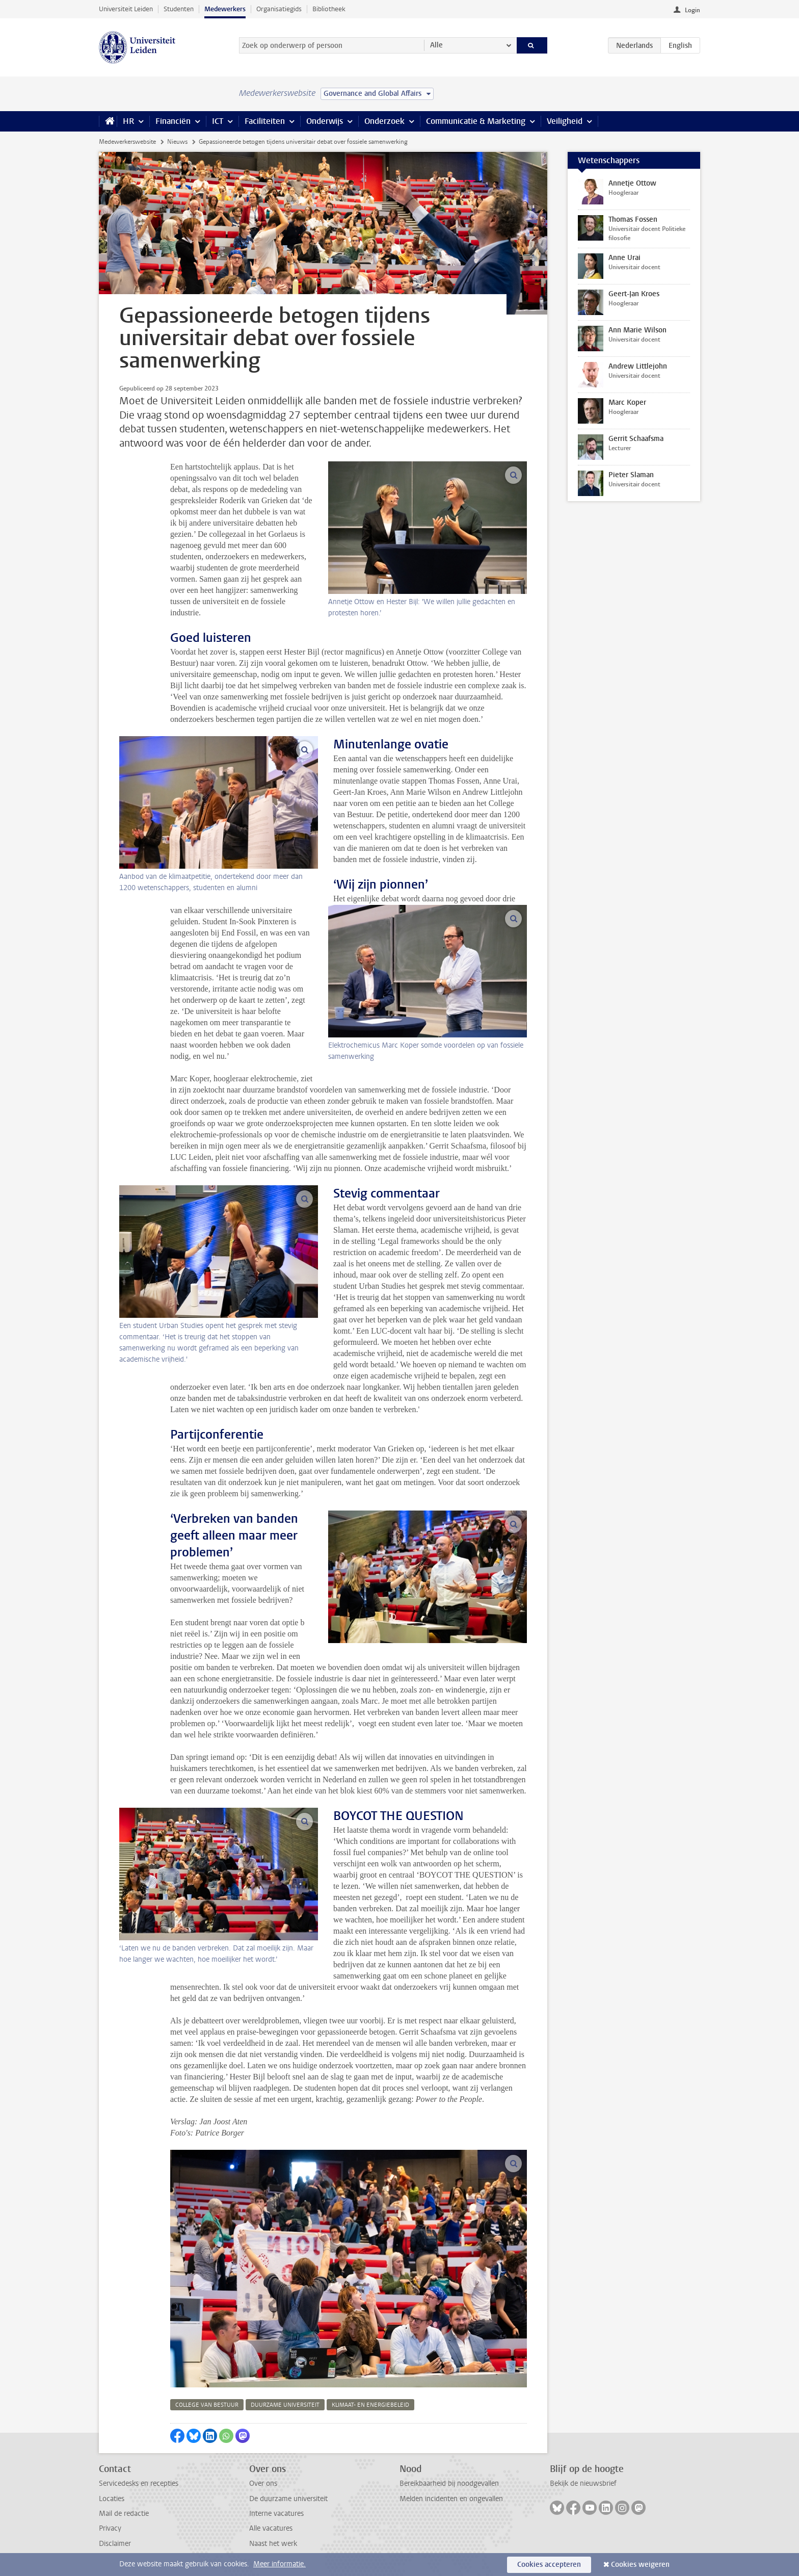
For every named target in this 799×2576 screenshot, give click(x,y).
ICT (217, 121)
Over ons (263, 2483)
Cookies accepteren (549, 2564)
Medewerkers (225, 9)
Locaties (111, 2499)
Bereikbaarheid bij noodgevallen (449, 2483)
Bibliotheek (328, 9)
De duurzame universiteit (288, 2499)
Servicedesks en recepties (138, 2483)
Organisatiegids (279, 9)
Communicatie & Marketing (475, 121)
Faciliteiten (265, 121)
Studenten (179, 9)
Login (692, 10)
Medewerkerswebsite (127, 142)
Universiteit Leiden (126, 9)
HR (128, 121)
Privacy (110, 2528)
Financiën (173, 121)
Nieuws (177, 142)
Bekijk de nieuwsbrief (583, 2483)
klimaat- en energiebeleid (370, 2405)
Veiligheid (564, 121)
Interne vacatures (276, 2513)
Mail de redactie (124, 2513)
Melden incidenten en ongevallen (451, 2499)
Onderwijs (324, 121)
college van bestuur (206, 2405)
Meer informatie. (279, 2564)
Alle (436, 45)
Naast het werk (273, 2543)
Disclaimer (115, 2543)
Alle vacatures (270, 2528)
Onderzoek (384, 121)
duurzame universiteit (285, 2405)
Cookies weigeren (640, 2564)
